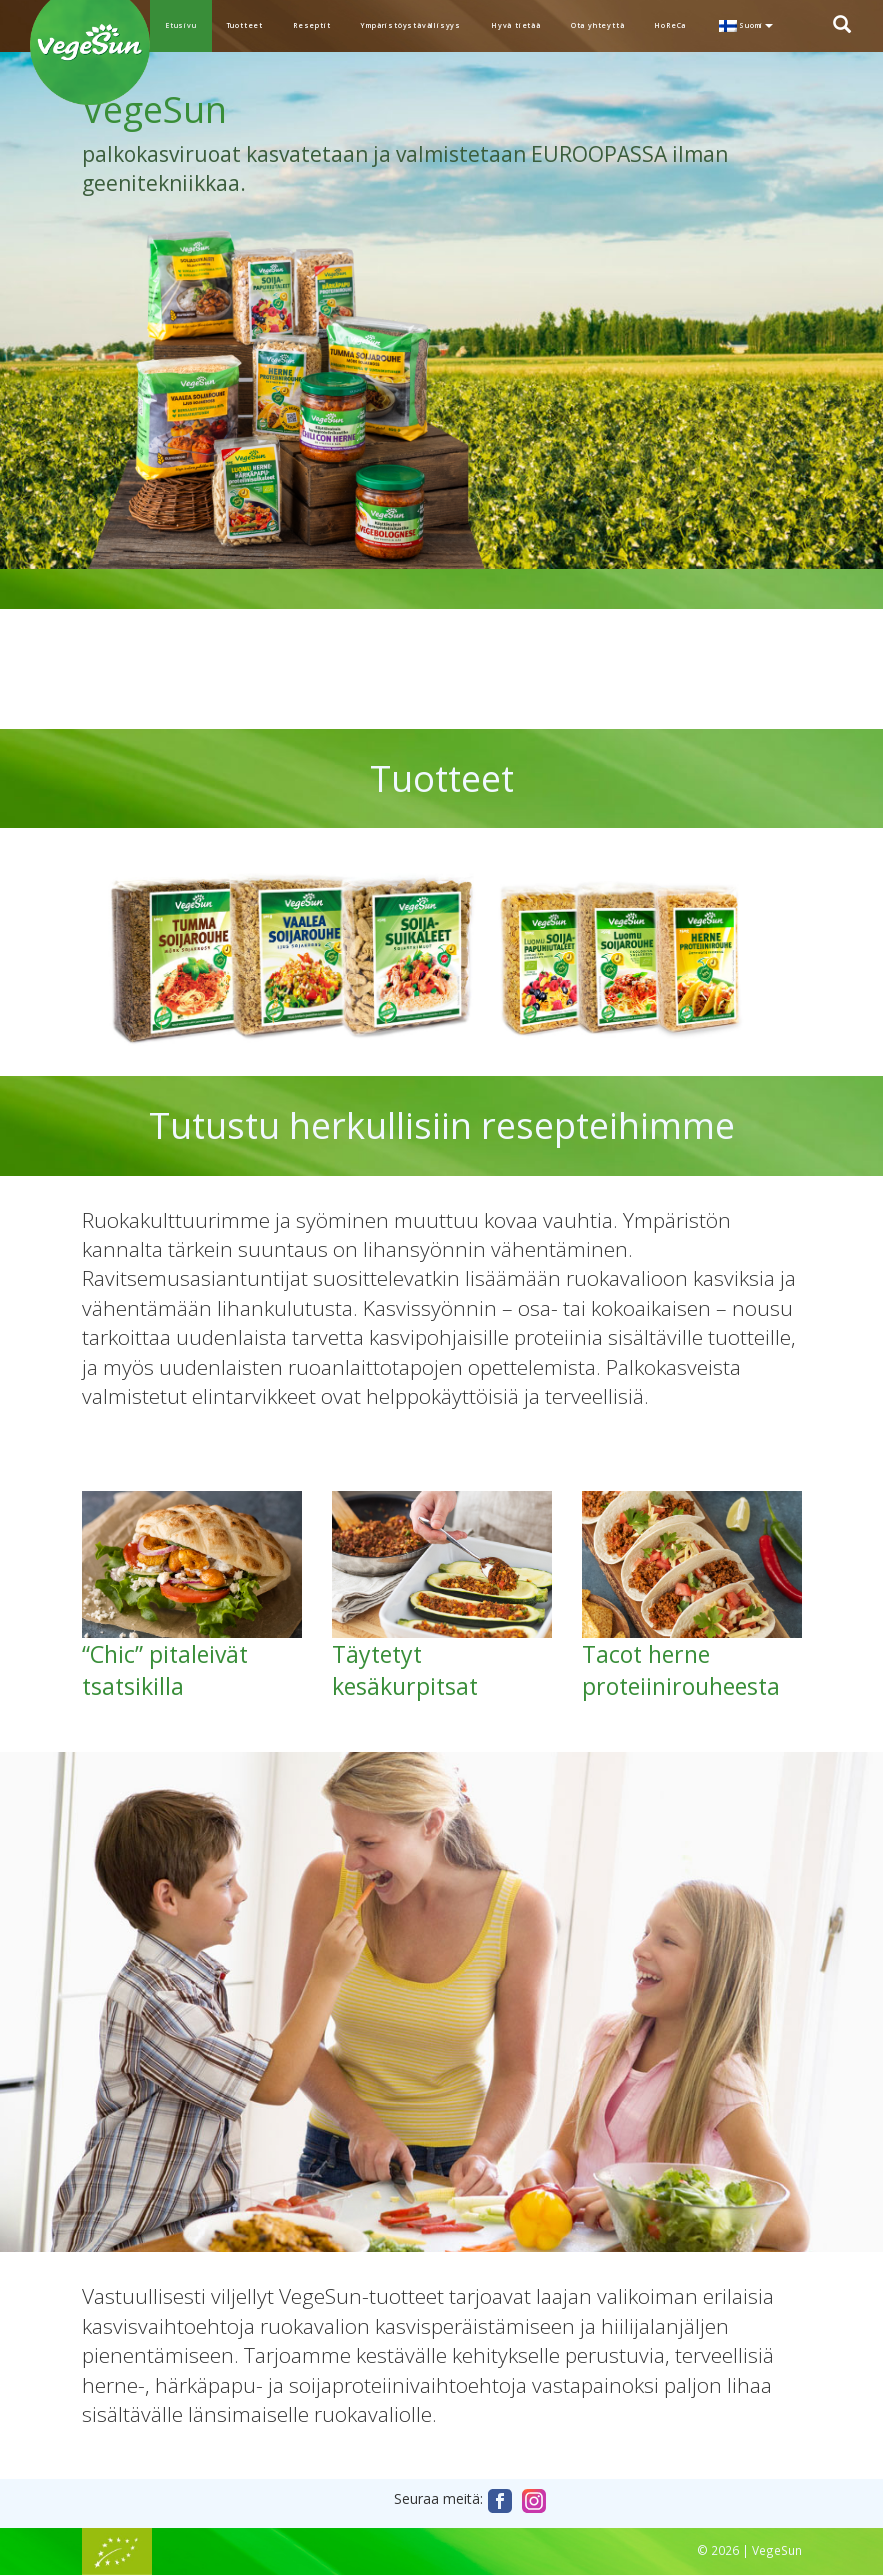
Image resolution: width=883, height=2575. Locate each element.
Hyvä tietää (516, 25)
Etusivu (181, 25)
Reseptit (311, 25)
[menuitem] (744, 26)
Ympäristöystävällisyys (410, 25)
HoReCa (670, 25)
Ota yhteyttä (598, 25)
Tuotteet (245, 25)
